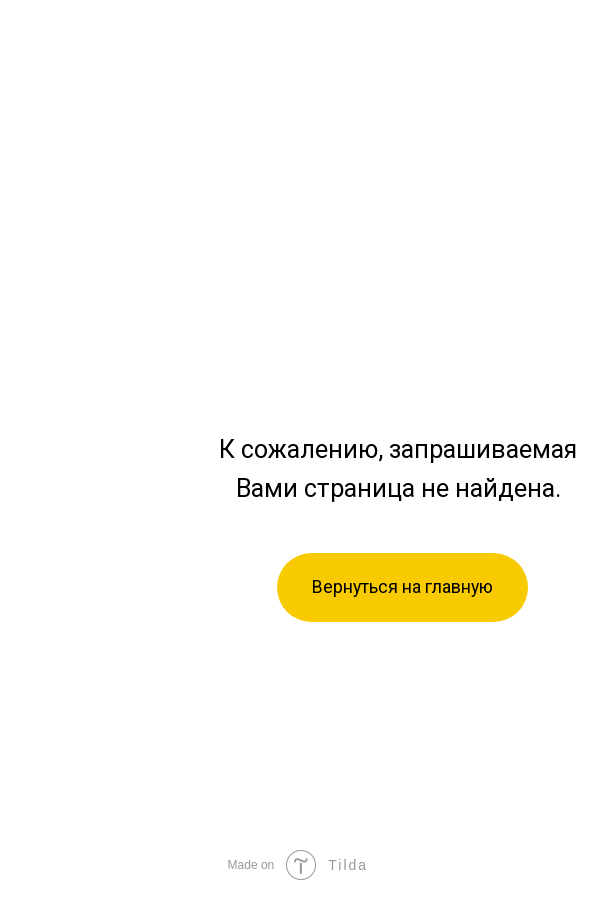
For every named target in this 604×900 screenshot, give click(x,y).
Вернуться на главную (402, 587)
